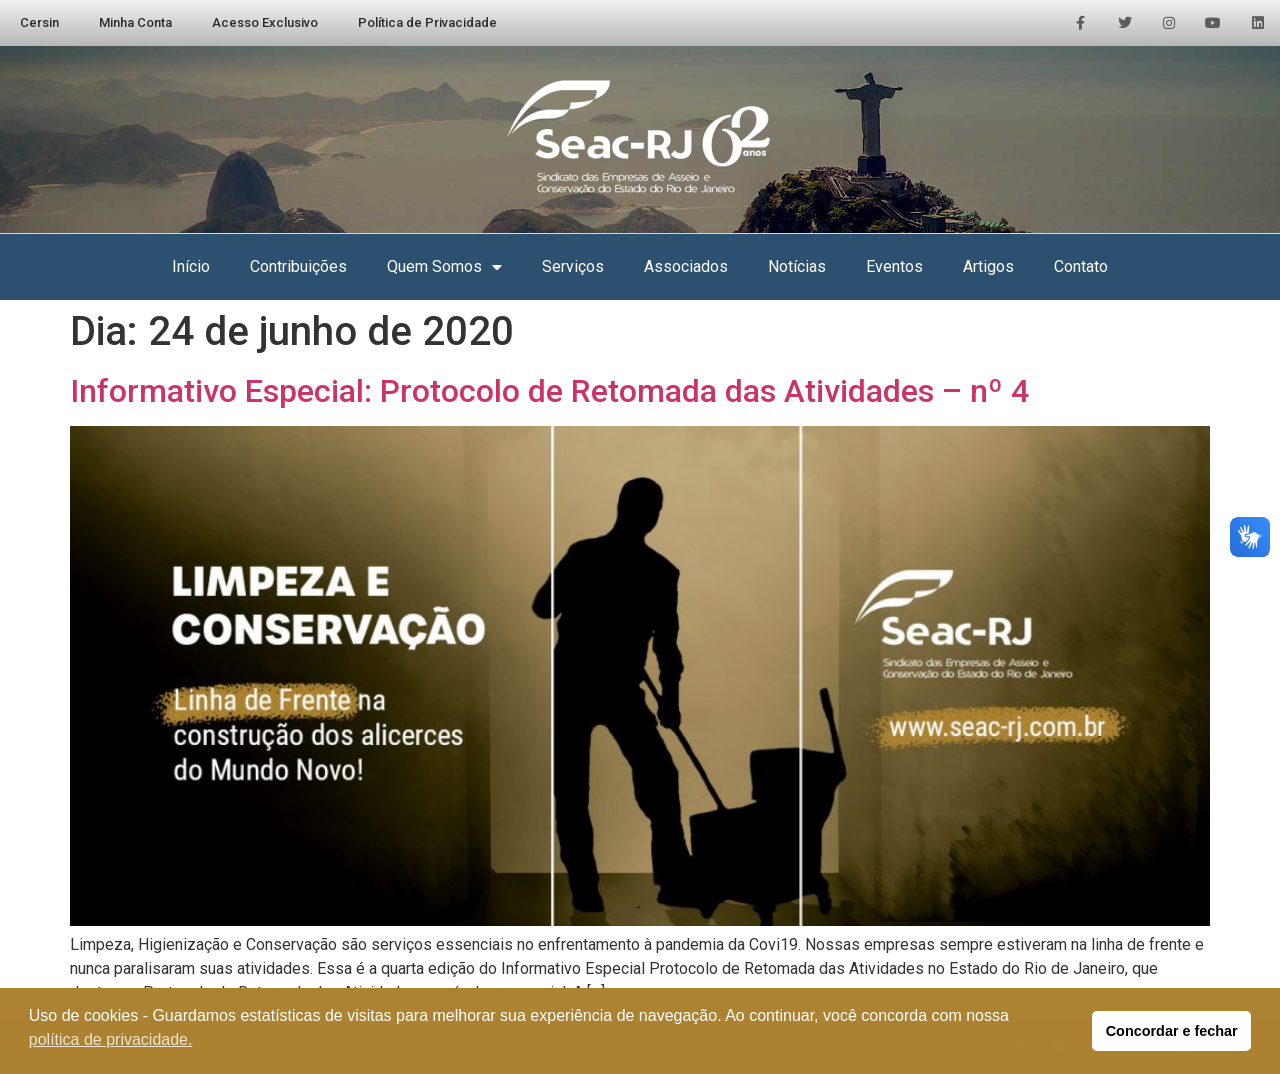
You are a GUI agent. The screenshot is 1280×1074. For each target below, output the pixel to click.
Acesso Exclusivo (265, 22)
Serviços (573, 266)
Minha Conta (135, 22)
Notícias (797, 266)
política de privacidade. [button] (111, 1039)
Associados (686, 266)
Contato (1081, 266)
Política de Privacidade (427, 22)
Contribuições (298, 266)
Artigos (988, 266)
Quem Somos (444, 267)
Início (191, 266)
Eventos (894, 266)
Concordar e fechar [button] (1172, 1031)
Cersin (39, 22)
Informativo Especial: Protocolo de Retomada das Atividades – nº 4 (549, 391)
